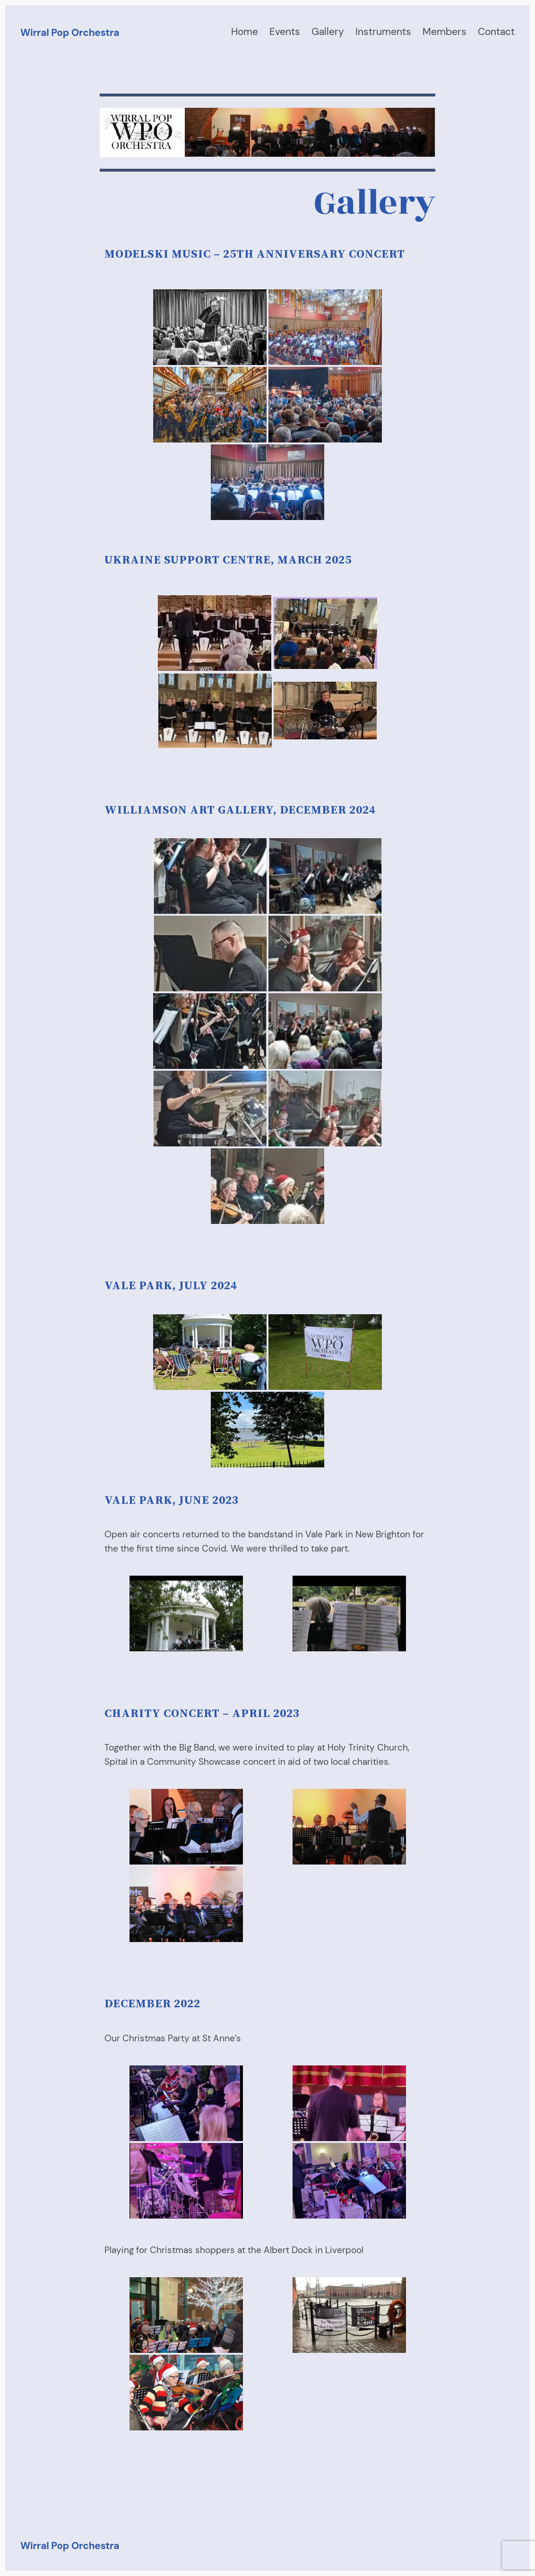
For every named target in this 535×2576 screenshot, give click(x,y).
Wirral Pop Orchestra (69, 32)
